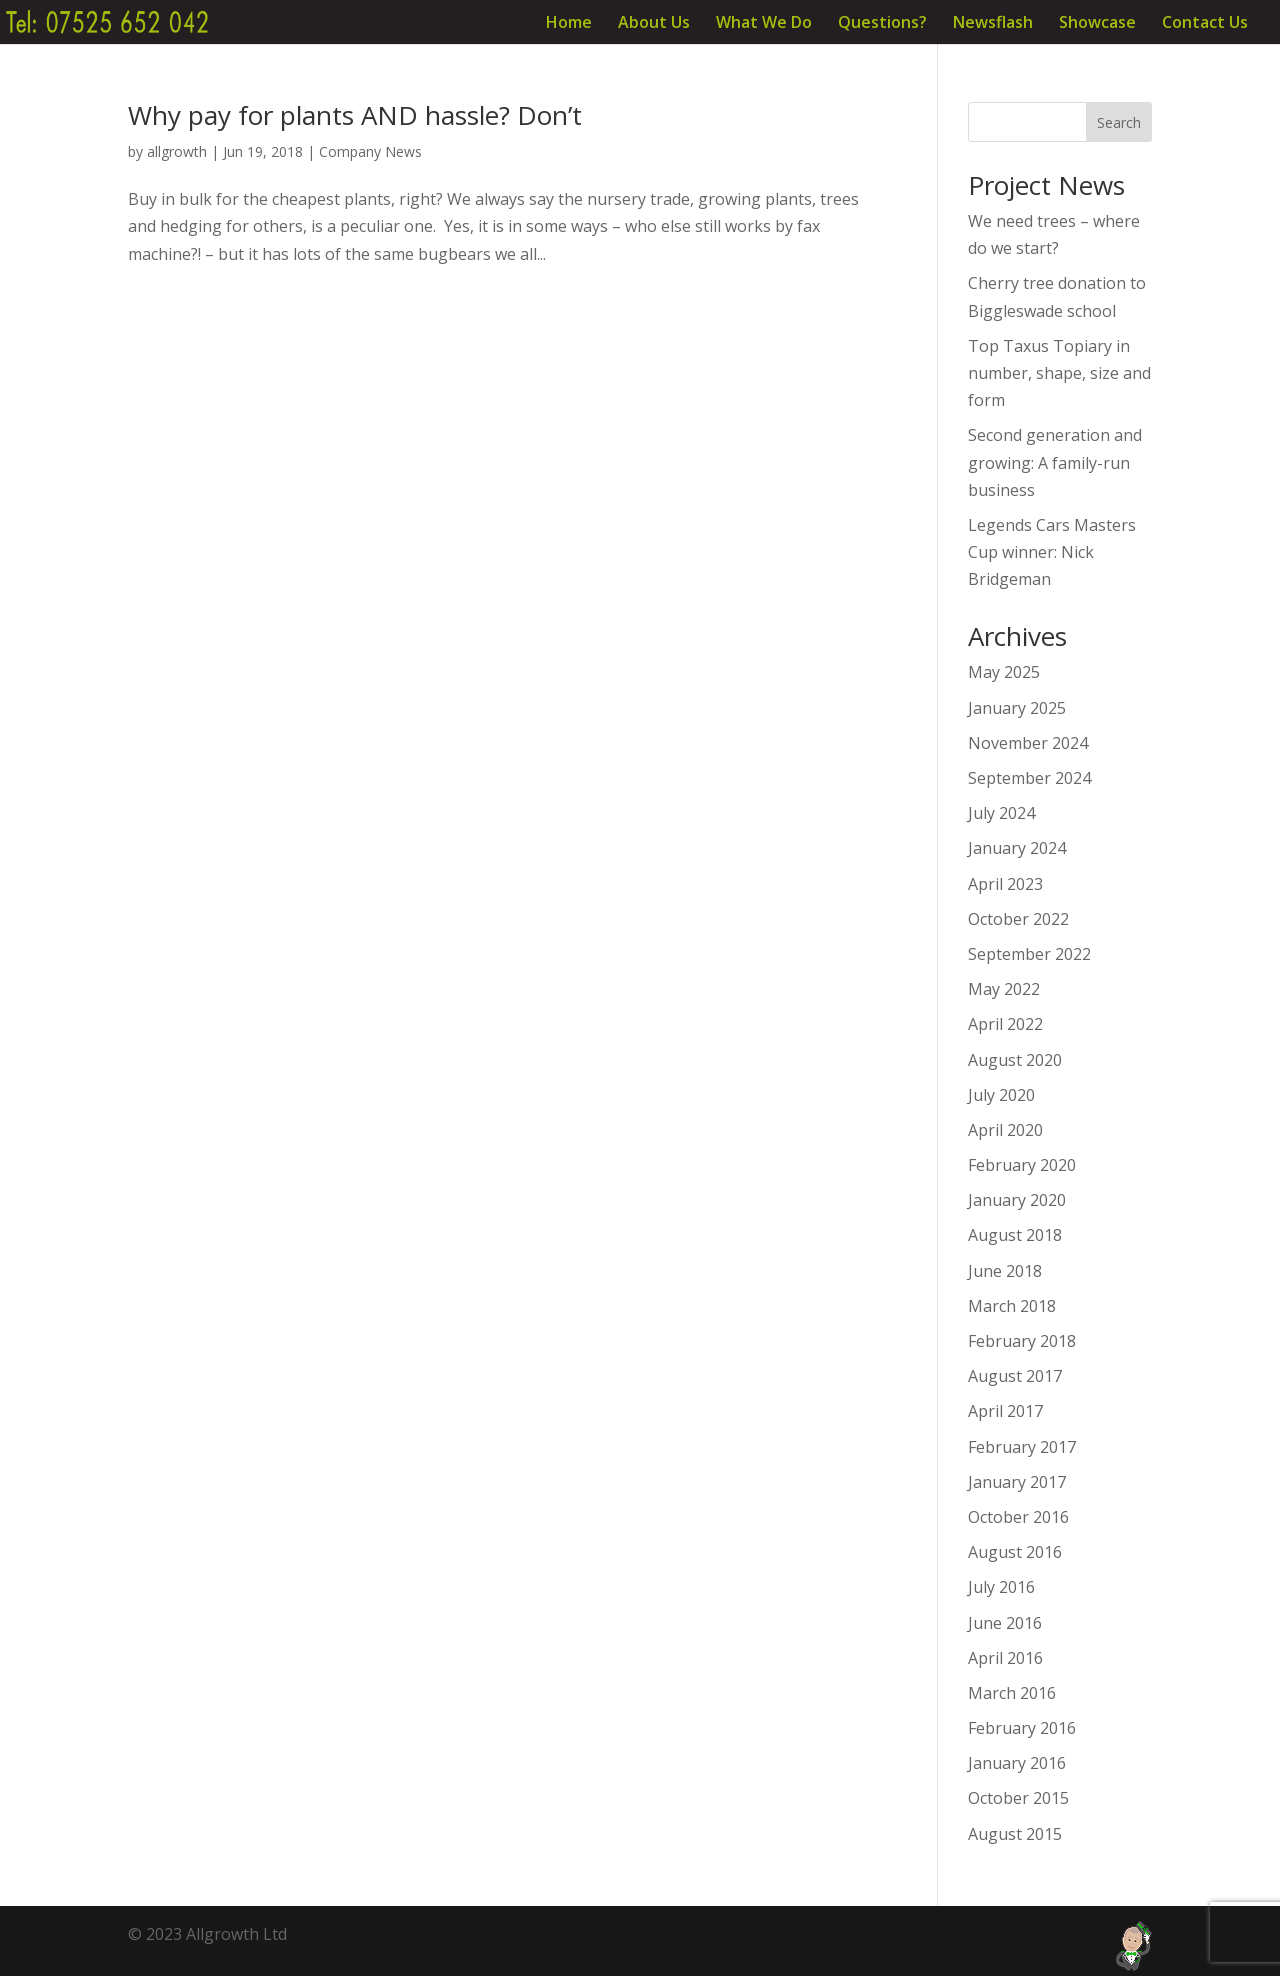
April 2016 (1005, 1658)
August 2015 (1015, 1834)
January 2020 (1017, 1200)
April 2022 (1005, 1024)
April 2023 (1005, 884)
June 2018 (1005, 1271)
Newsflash (993, 24)
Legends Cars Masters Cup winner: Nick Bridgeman (1052, 552)
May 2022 (1004, 989)
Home (569, 24)
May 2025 (1004, 672)
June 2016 (1005, 1623)
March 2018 (1012, 1306)
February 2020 (1022, 1165)
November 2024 (1028, 743)
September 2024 (1029, 778)
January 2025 (1017, 708)
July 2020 (1001, 1095)
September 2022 (1029, 954)
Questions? (882, 24)
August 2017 (1015, 1376)
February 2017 (1022, 1447)
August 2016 (1015, 1552)
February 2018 (1022, 1341)
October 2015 (1018, 1798)
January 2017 (1017, 1482)
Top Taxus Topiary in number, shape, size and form (1059, 373)
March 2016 (1012, 1693)
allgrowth (177, 151)
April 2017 (1005, 1411)
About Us (654, 24)
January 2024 (1017, 848)
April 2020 (1005, 1130)
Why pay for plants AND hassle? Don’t (355, 115)
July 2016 (1001, 1587)
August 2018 (1015, 1235)
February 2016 (1022, 1728)
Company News (370, 151)
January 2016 (1017, 1763)
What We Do (764, 24)
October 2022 (1018, 919)
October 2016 (1018, 1517)
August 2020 (1015, 1060)
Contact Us (1205, 24)
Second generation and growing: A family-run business (1055, 462)
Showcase (1097, 24)
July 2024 (1001, 813)
